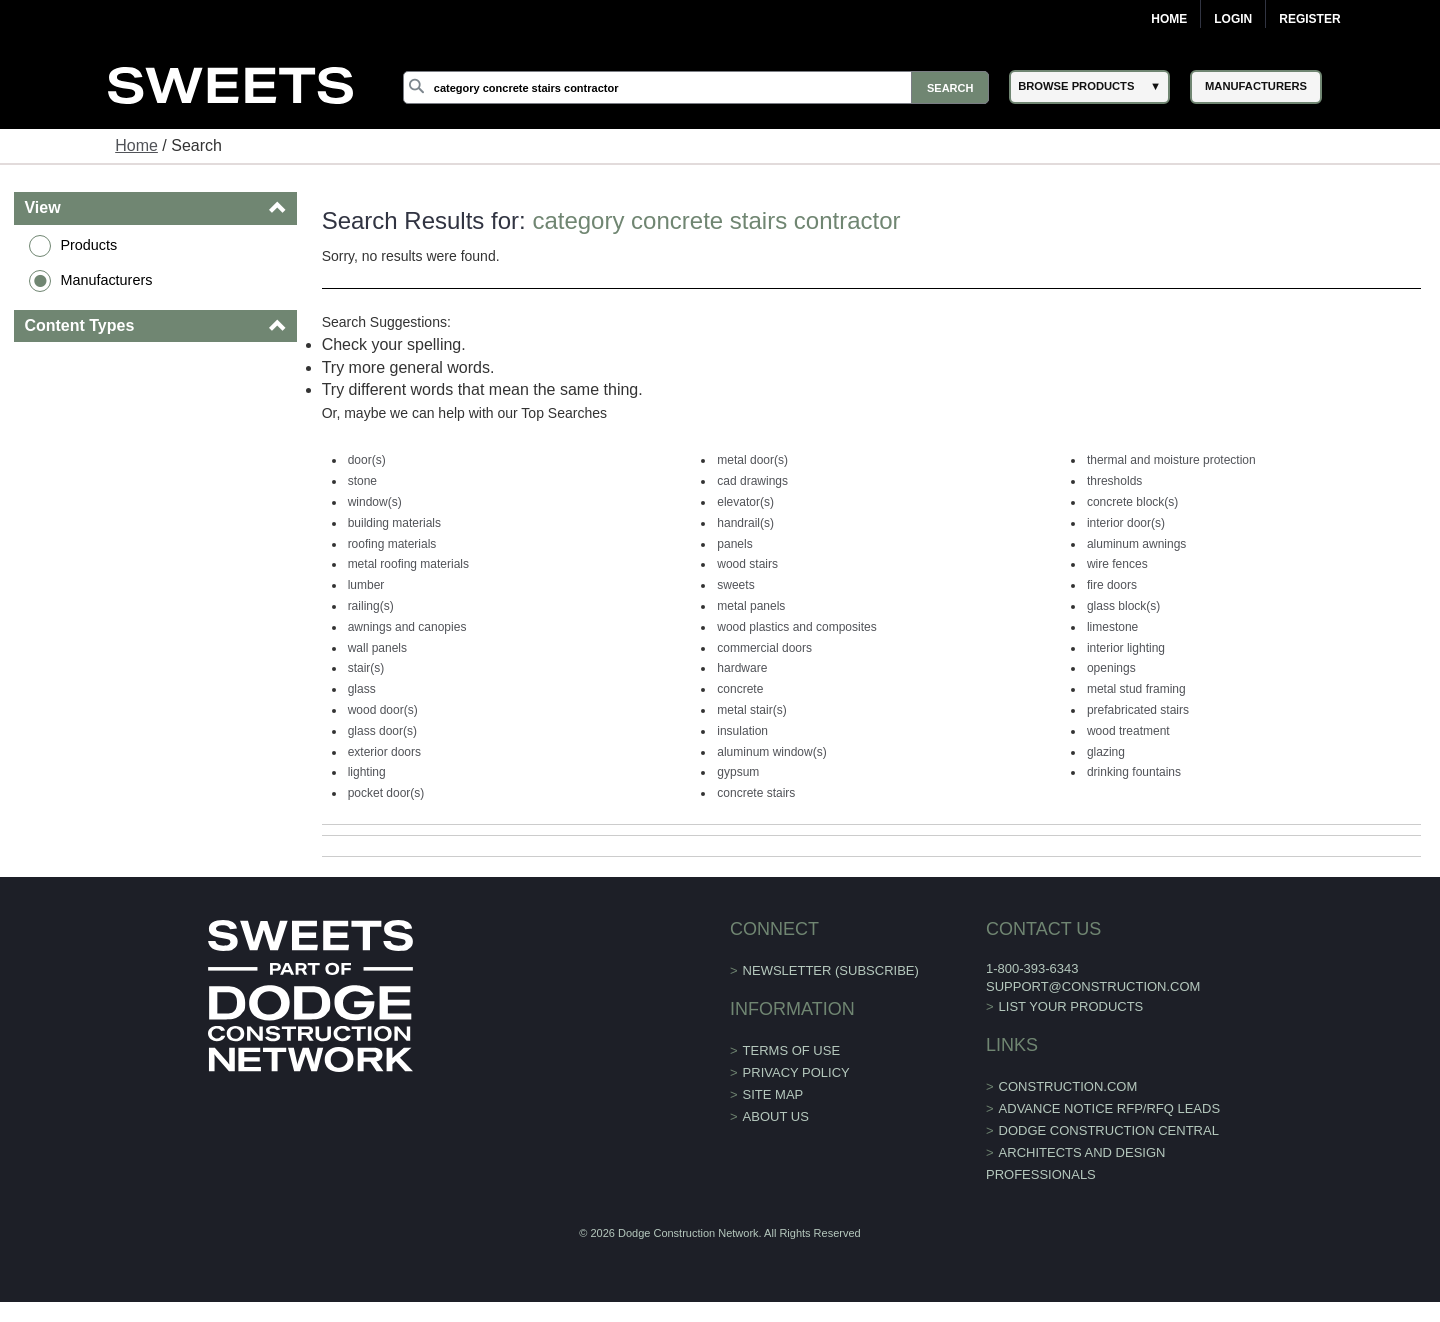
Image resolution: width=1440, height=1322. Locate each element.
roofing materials (392, 544)
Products (88, 245)
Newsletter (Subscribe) (831, 970)
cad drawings (752, 481)
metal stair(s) (751, 710)
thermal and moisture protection (1171, 460)
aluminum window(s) (771, 752)
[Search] (696, 87)
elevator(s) (745, 502)
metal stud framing (1136, 689)
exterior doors (384, 752)
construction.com (1068, 1086)
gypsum (738, 772)
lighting (367, 772)
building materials (394, 523)
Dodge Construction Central (1109, 1130)
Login (1233, 19)
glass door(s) (382, 731)
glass (362, 689)
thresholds (1114, 481)
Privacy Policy (796, 1072)
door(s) (367, 460)
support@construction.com (1093, 986)
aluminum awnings (1136, 544)
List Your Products (1071, 1006)
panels (734, 544)
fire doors (1112, 585)
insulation (742, 731)
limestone (1112, 627)
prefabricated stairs (1138, 710)
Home (1169, 19)
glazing (1106, 752)
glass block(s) (1123, 606)
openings (1111, 668)
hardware (742, 668)
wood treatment (1128, 731)
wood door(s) (383, 710)
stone (362, 481)
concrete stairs (756, 793)
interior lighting (1126, 648)
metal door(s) (752, 460)
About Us (776, 1116)
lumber (366, 585)
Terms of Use (792, 1050)
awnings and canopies (407, 627)
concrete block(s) (1132, 502)
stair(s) (366, 668)
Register (1309, 19)
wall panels (377, 648)
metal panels (751, 606)
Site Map (773, 1094)
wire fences (1117, 564)
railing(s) (371, 606)
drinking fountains (1134, 772)
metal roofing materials (408, 564)
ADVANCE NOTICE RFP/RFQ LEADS (1110, 1108)
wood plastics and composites (796, 627)
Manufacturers (106, 280)
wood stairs (747, 564)
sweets (735, 585)
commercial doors (764, 648)
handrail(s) (745, 523)
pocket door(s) (386, 793)
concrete (740, 689)
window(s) (375, 502)
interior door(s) (1126, 523)
